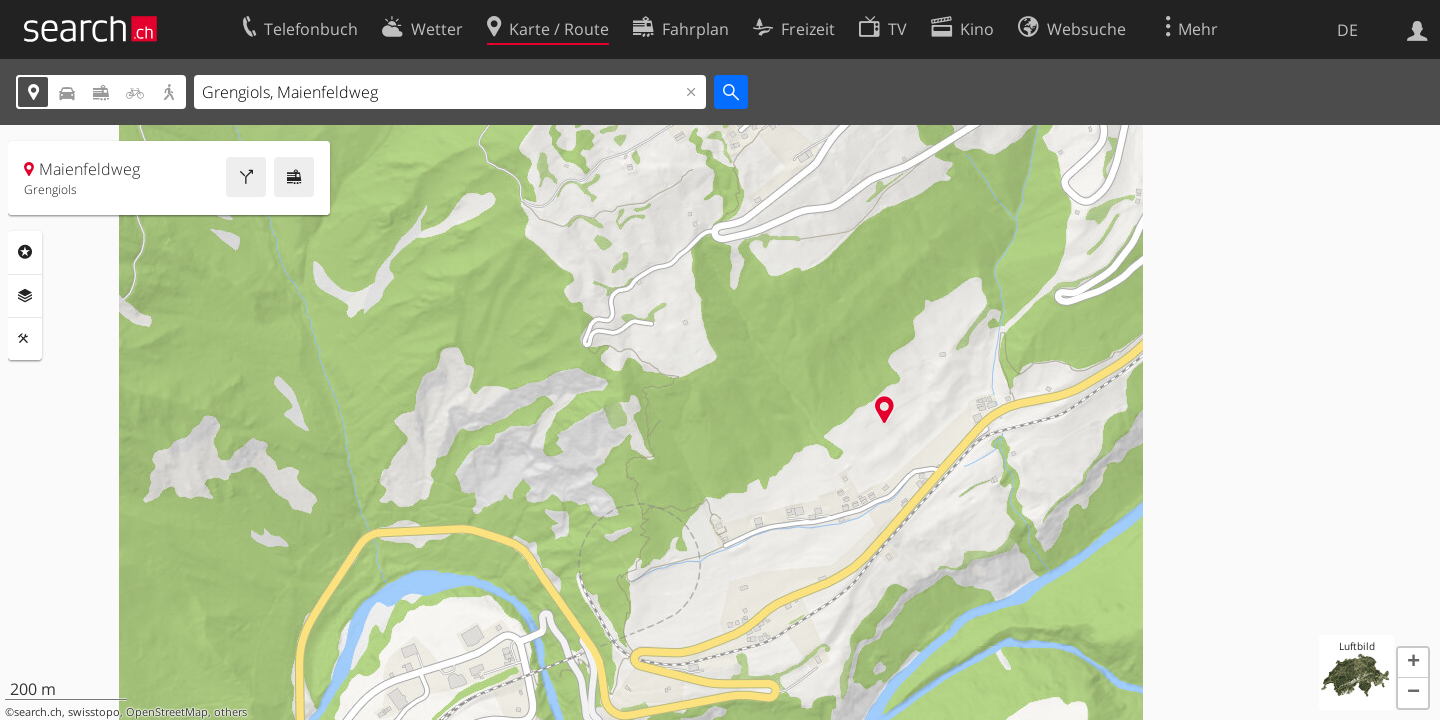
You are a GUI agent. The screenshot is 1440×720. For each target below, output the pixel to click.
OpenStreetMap (167, 712)
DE (1347, 30)
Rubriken (25, 252)
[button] (1413, 663)
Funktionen (25, 339)
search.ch (38, 712)
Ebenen (25, 296)
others (230, 712)
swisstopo (94, 712)
